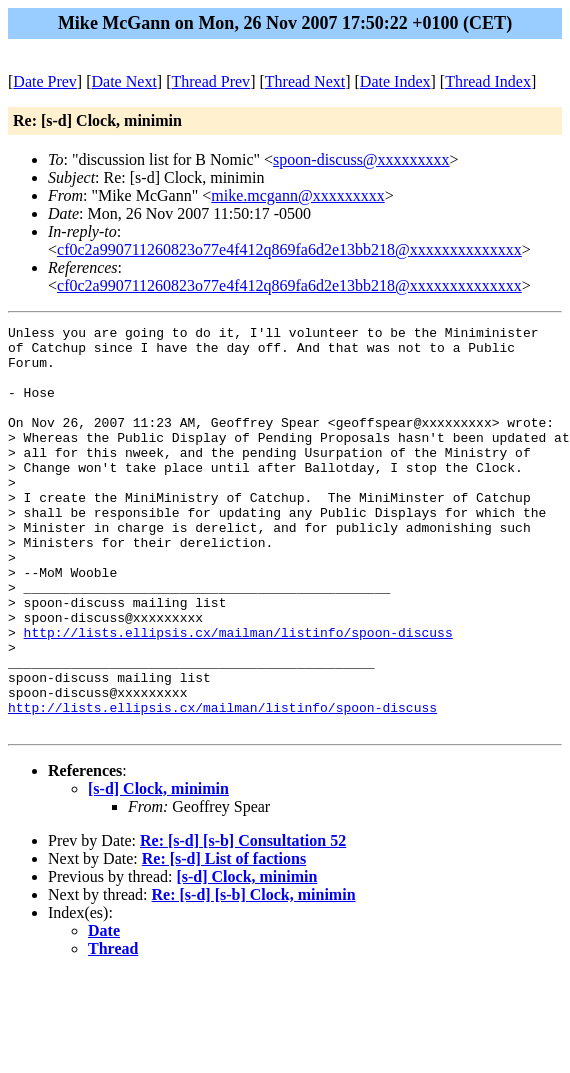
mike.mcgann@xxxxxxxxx (297, 195)
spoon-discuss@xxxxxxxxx (361, 159)
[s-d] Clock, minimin (158, 869)
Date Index (395, 81)
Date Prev (45, 81)
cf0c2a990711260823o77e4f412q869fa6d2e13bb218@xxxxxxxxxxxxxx (289, 249)
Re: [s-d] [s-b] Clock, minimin (254, 975)
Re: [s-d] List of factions (224, 939)
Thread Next (305, 81)
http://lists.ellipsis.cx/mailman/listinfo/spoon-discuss (238, 695)
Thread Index (488, 81)
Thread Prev (210, 81)
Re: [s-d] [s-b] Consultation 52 (243, 921)
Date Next (124, 81)
